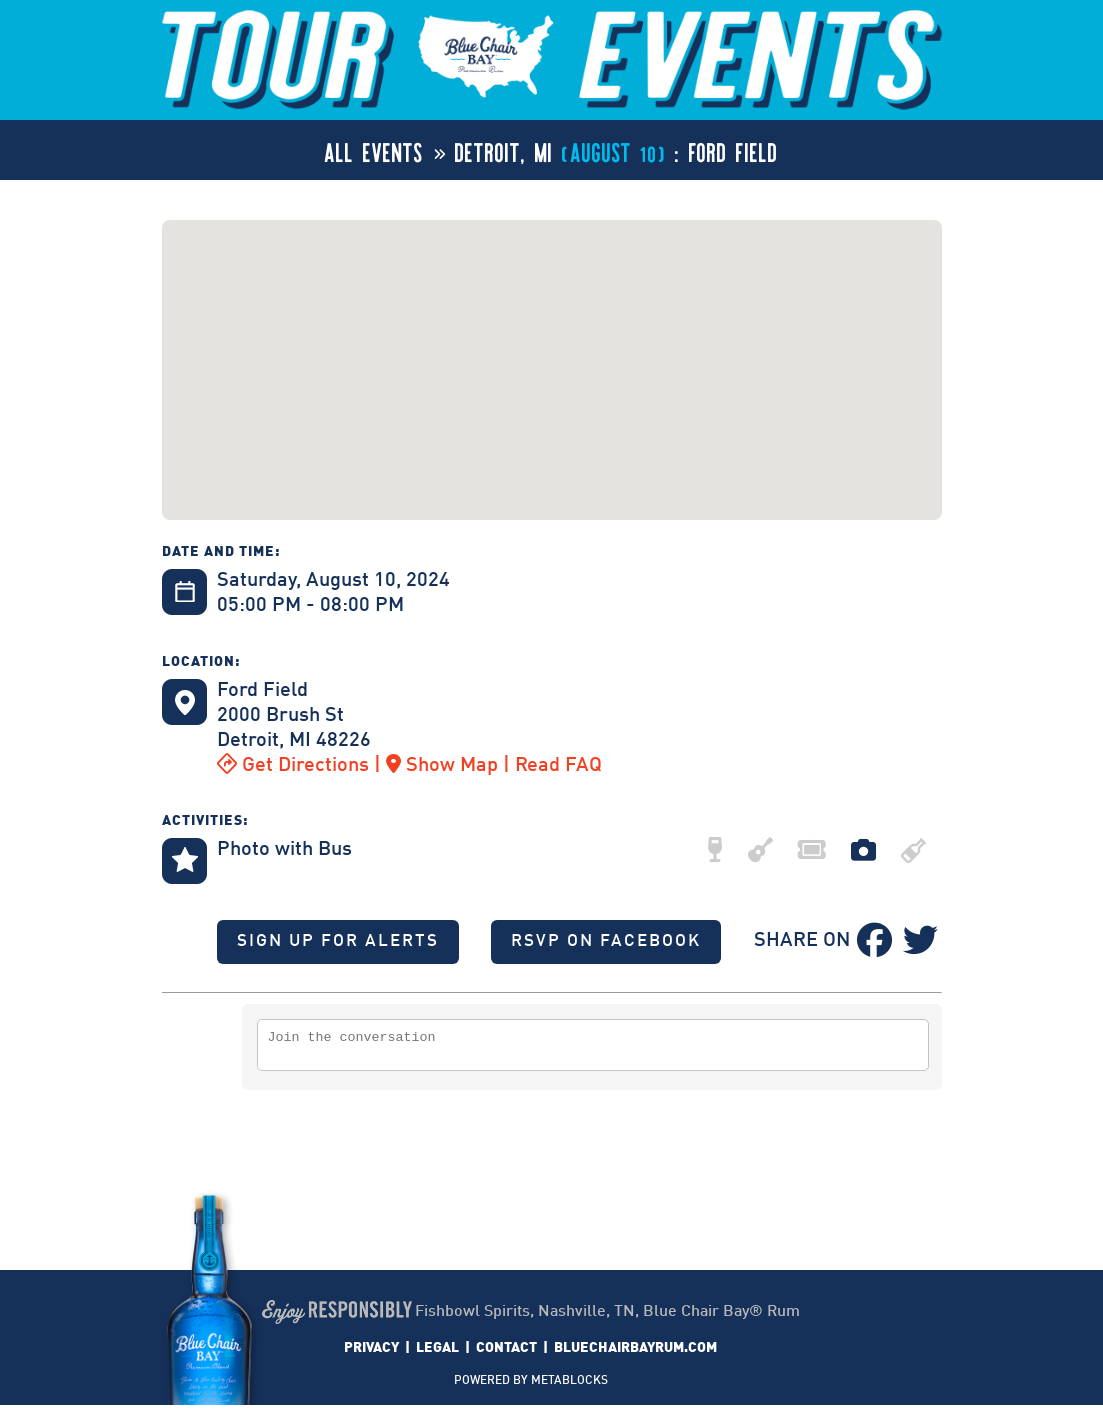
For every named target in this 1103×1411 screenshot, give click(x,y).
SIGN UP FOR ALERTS (338, 941)
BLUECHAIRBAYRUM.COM (635, 1354)
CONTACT (506, 1354)
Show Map (442, 766)
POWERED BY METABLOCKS (531, 1387)
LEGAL (437, 1354)
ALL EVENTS (374, 150)
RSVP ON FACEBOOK (606, 941)
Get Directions (293, 766)
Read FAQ (558, 766)
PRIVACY (371, 1354)
